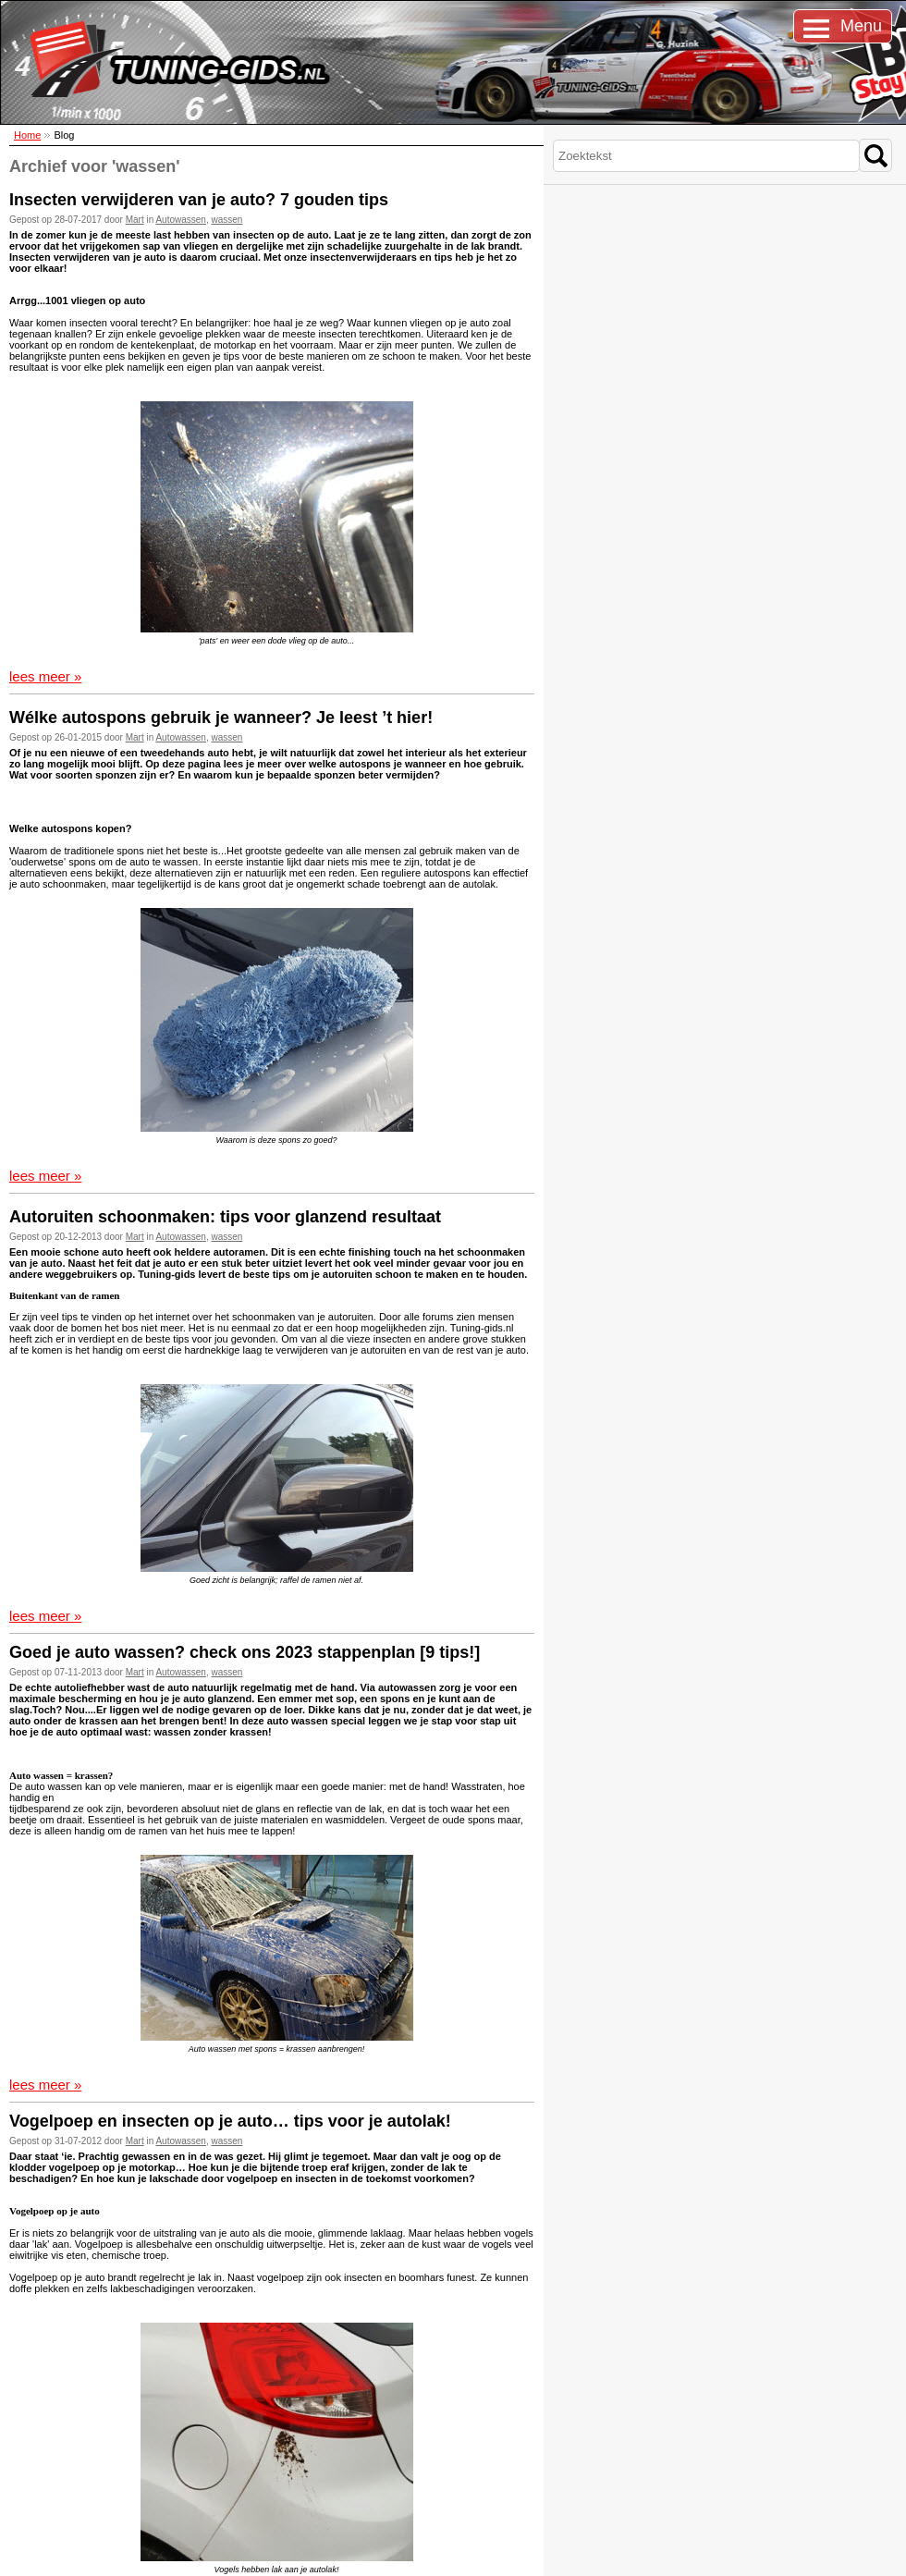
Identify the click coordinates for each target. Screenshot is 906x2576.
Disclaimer (100, 2554)
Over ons (36, 2475)
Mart (135, 220)
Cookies (56, 2554)
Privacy (33, 2487)
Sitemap (16, 2554)
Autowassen (180, 220)
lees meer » (45, 676)
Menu (861, 26)
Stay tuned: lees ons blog (243, 2464)
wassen (227, 220)
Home (27, 135)
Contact (34, 2463)
